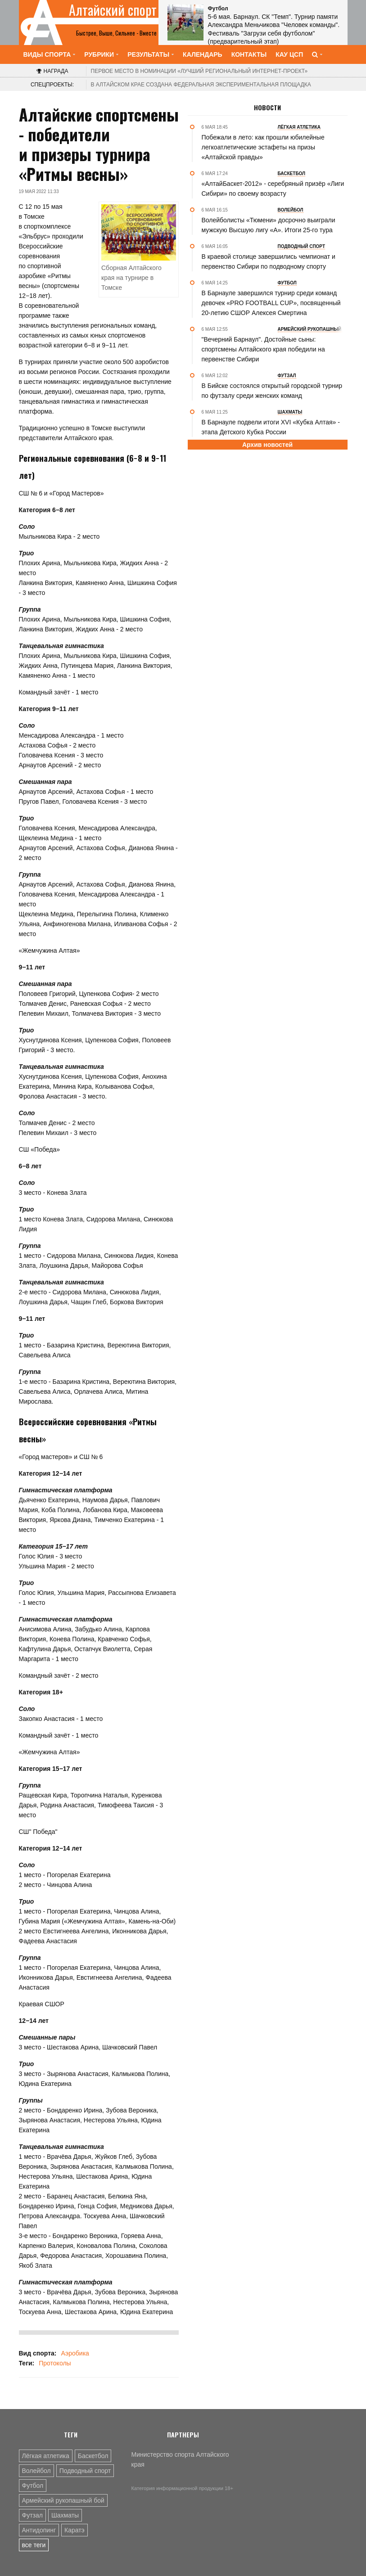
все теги (34, 2545)
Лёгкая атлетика (45, 2455)
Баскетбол (93, 2455)
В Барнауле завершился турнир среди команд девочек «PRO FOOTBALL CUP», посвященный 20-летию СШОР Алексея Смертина (271, 302)
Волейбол (36, 2470)
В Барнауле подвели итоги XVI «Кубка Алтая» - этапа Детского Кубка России (271, 427)
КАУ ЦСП (289, 54)
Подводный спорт (85, 2470)
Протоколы (55, 2363)
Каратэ (74, 2530)
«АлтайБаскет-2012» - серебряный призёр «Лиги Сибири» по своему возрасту (273, 188)
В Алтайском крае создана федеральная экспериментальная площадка (201, 84)
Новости (267, 107)
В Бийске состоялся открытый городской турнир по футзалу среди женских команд (272, 390)
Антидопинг (39, 2530)
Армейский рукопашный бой (63, 2500)
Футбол (33, 2485)
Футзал (32, 2515)
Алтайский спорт (113, 10)
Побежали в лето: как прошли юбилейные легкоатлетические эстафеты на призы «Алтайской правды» (263, 147)
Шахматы (65, 2515)
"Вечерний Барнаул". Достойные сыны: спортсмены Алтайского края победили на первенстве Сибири (263, 349)
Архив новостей (267, 444)
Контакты (249, 54)
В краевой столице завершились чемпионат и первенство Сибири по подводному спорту (268, 261)
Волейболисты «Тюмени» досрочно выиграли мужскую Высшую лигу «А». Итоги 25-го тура (268, 225)
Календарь (202, 54)
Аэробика (75, 2353)
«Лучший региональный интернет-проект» (199, 71)
